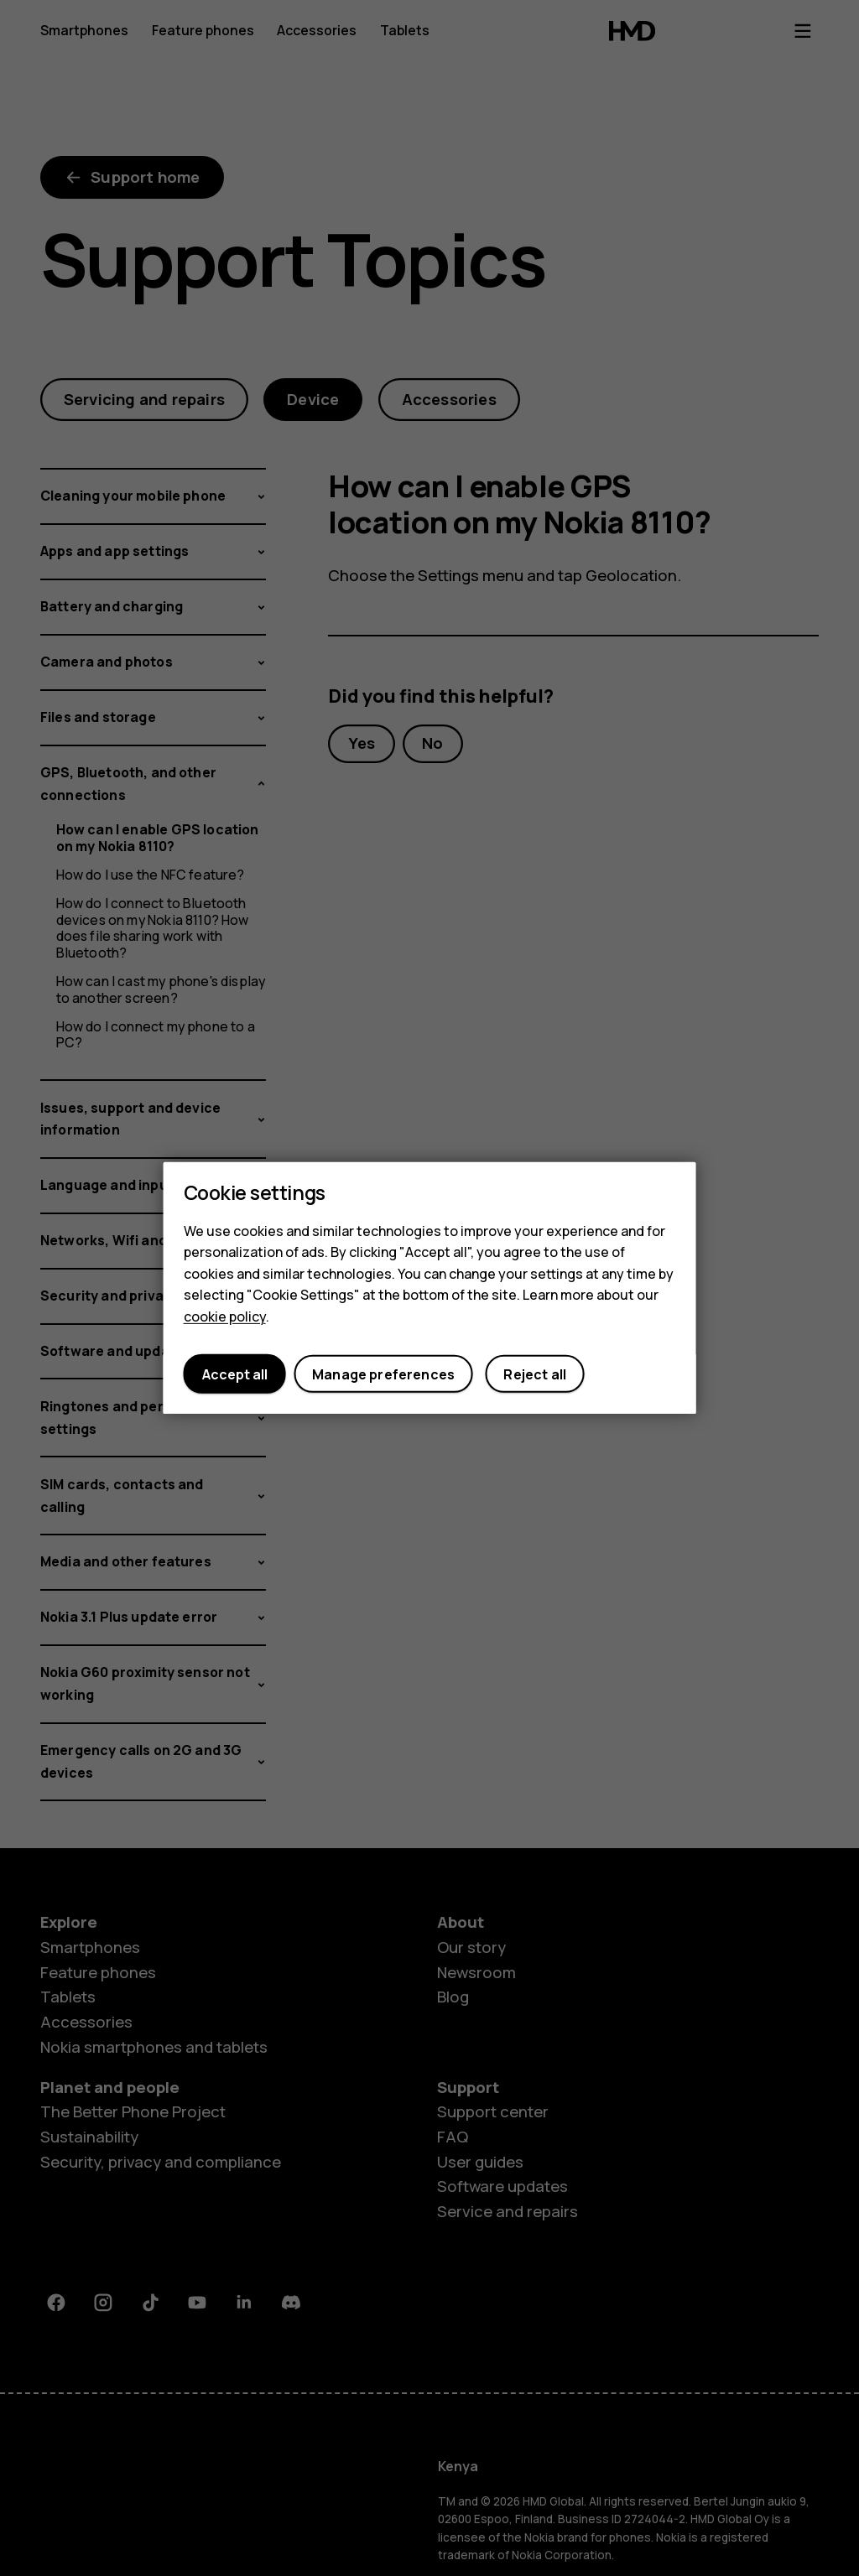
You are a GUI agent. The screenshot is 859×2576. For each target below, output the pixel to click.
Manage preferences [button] (383, 1374)
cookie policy (225, 1316)
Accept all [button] (235, 1374)
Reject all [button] (534, 1374)
